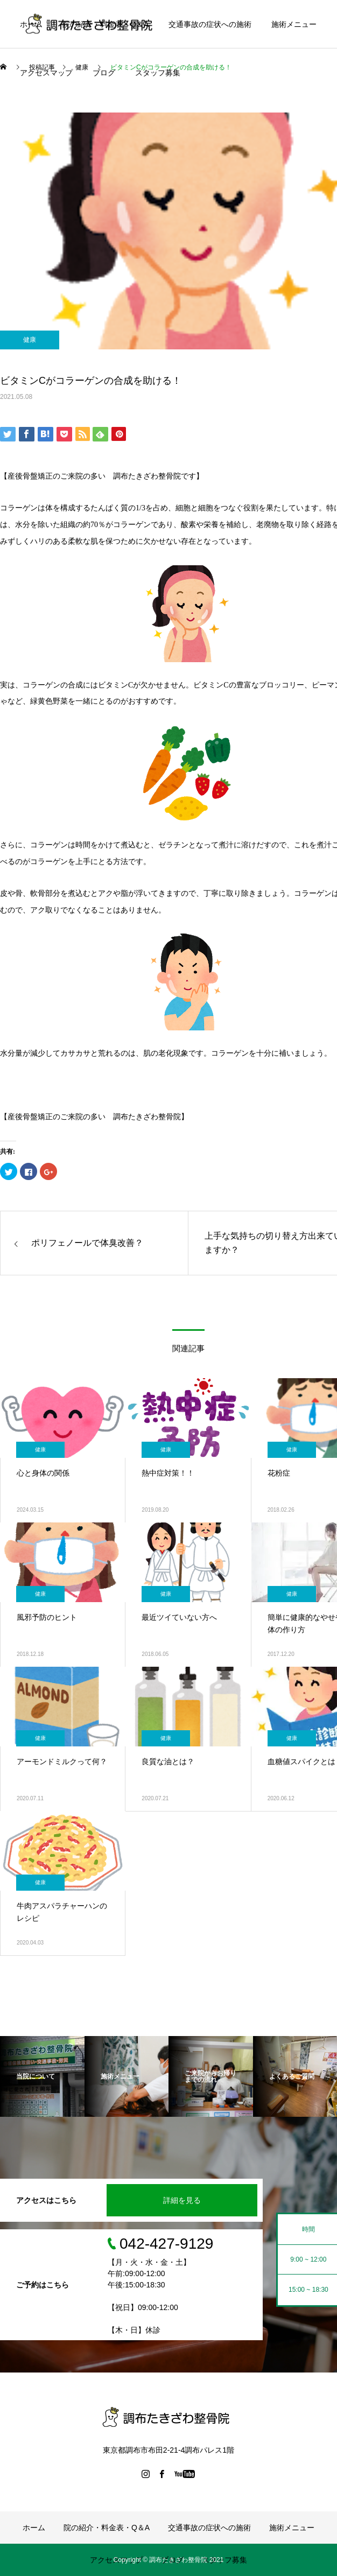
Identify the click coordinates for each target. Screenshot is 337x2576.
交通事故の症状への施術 (210, 24)
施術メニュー (294, 24)
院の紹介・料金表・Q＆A (105, 24)
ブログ (104, 72)
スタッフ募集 (157, 72)
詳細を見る (182, 2200)
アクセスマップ (46, 72)
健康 (29, 339)
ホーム (31, 24)
